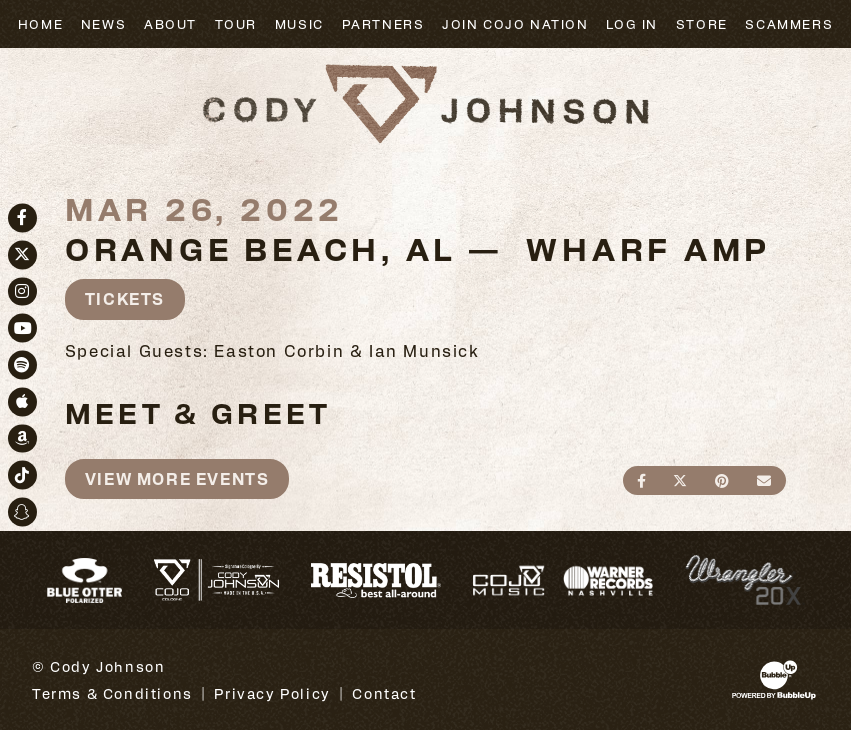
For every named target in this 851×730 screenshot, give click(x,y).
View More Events (177, 478)
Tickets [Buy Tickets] (125, 298)
